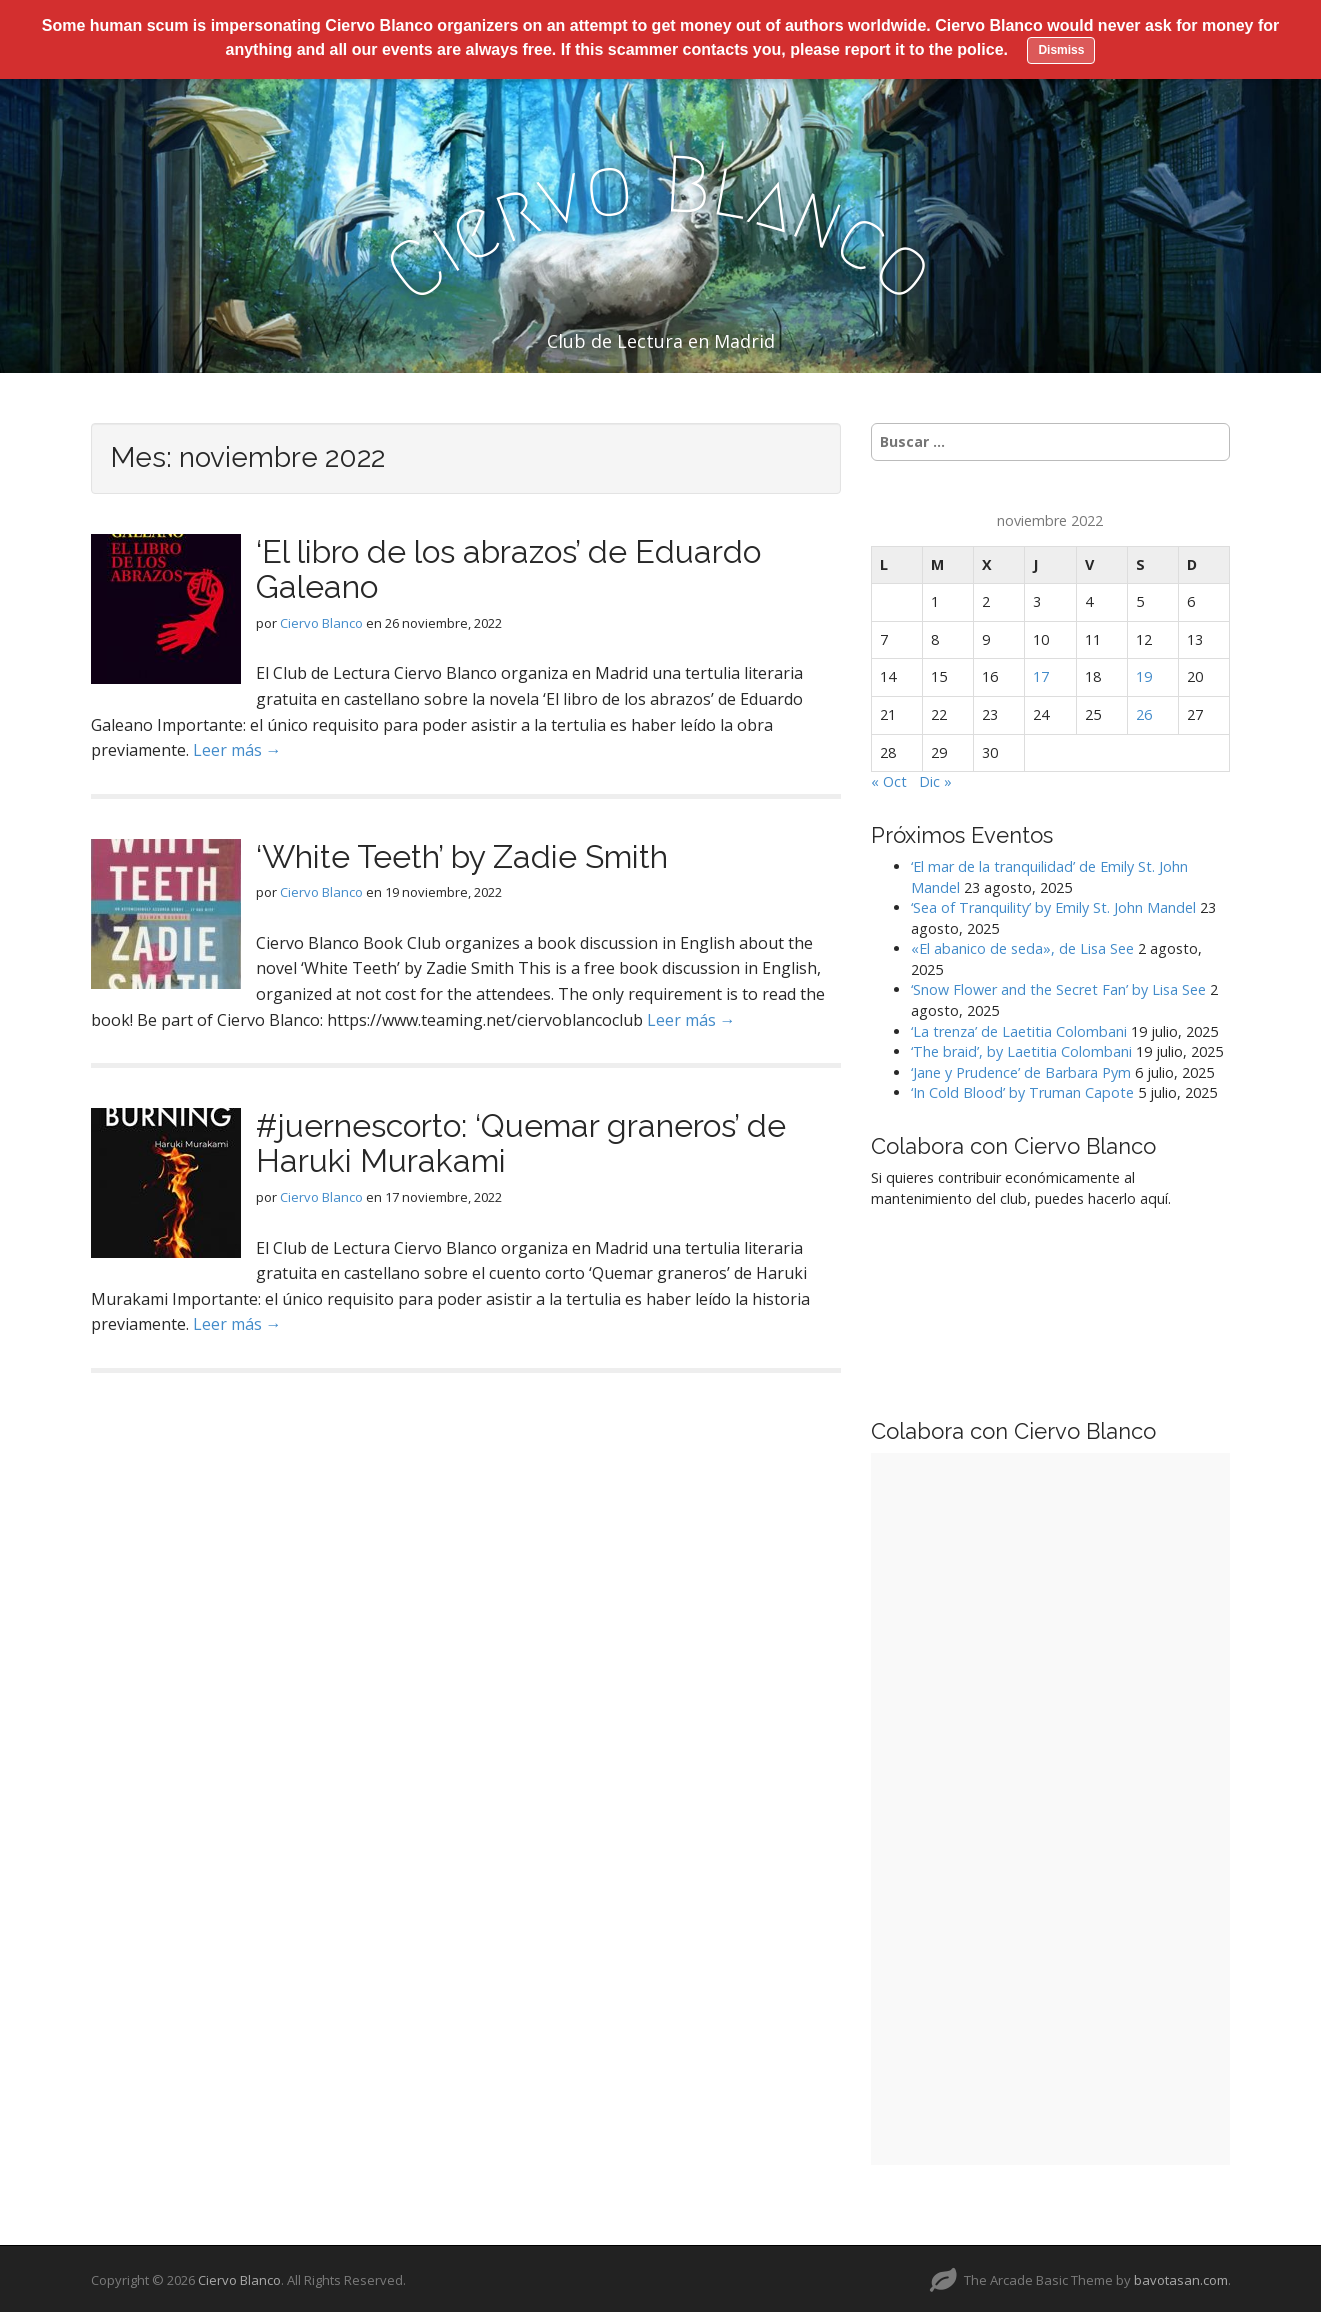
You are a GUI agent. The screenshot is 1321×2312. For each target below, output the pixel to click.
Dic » (935, 778)
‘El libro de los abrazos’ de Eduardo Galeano (508, 566)
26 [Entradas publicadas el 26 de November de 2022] (1144, 711)
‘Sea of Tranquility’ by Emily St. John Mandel (1053, 904)
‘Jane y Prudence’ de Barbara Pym (1021, 1068)
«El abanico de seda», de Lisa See (1022, 945)
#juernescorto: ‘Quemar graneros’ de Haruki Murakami (521, 1140)
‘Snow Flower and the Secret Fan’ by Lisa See (1058, 986)
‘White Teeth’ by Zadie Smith (462, 852)
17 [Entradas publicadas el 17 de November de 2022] (1041, 673)
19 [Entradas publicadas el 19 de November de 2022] (1144, 673)
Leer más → (237, 747)
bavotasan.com (1181, 2277)
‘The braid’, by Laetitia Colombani (1021, 1048)
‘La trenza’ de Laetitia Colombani (1019, 1027)
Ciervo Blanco (321, 619)
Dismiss (1061, 50)
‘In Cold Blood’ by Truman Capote (1022, 1089)
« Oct (889, 778)
